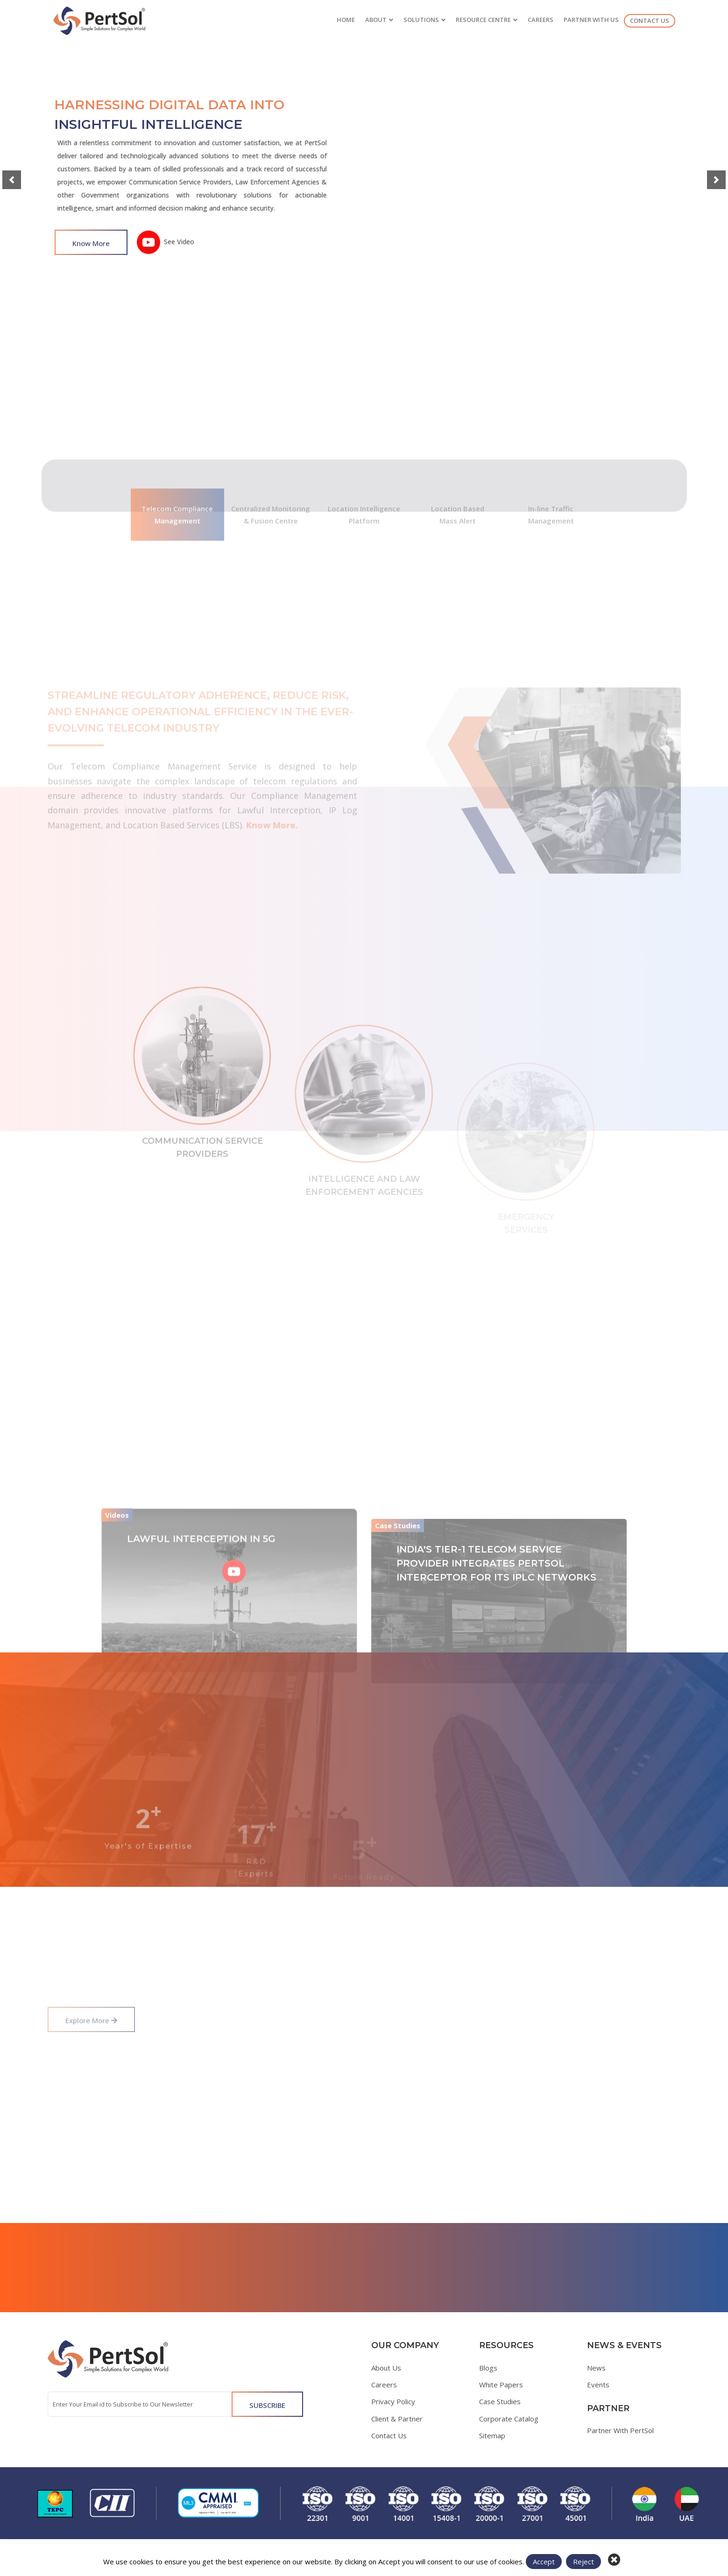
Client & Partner (397, 2418)
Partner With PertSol (620, 2430)
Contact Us (389, 2435)
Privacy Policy (393, 2401)
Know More (91, 250)
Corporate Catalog (508, 2418)
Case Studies (500, 2401)
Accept (544, 2561)
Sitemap (492, 2435)
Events (598, 2384)
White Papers (501, 2384)
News (596, 2367)
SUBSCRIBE (267, 2405)
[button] (11, 179)
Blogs (488, 2367)
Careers (384, 2384)
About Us (386, 2367)
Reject (583, 2561)
